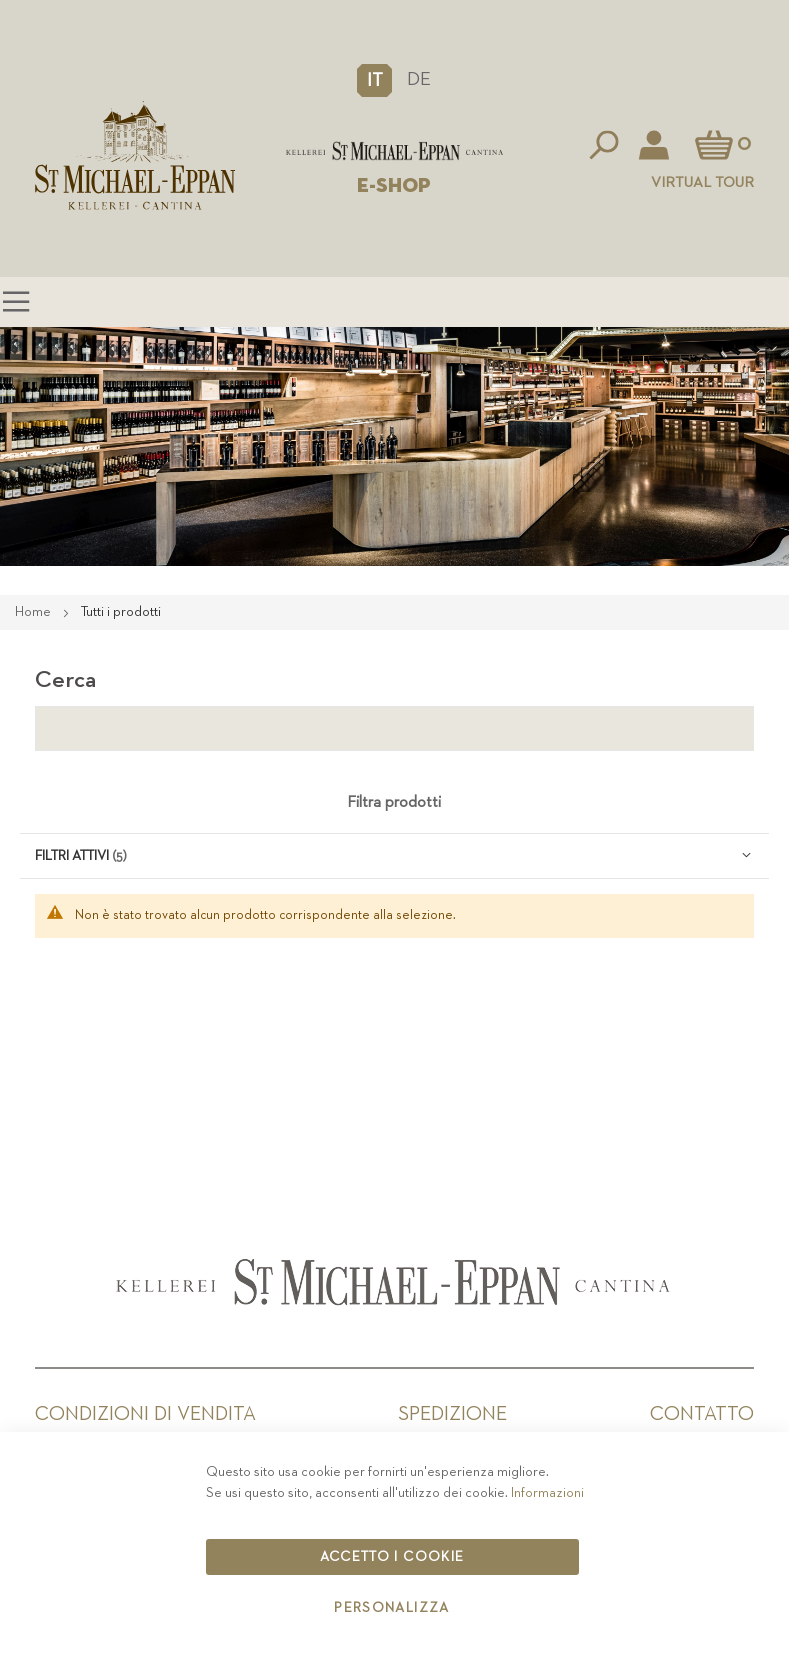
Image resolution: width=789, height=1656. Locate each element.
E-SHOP (394, 186)
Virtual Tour (702, 182)
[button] (374, 80)
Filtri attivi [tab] (72, 856)
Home (34, 612)
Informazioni (547, 1493)
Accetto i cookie (392, 1557)
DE (419, 79)
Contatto (702, 1414)
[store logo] (395, 151)
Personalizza (391, 1608)
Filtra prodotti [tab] (394, 803)
